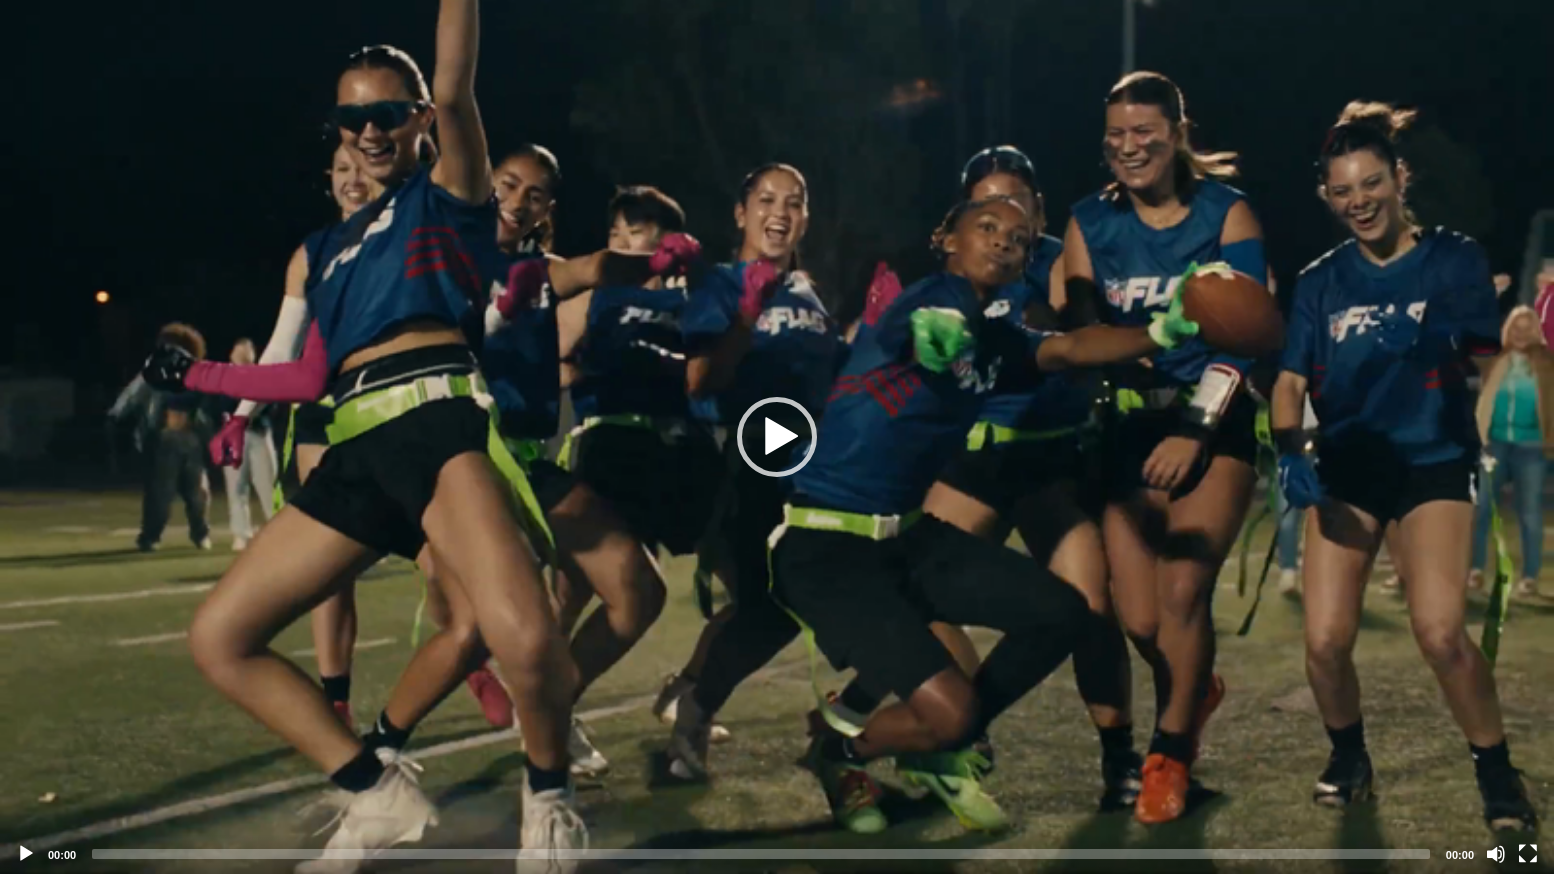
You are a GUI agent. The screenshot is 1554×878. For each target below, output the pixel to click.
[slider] (761, 854)
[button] (777, 437)
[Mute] (1496, 854)
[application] (777, 437)
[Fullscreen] (1528, 854)
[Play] (26, 854)
